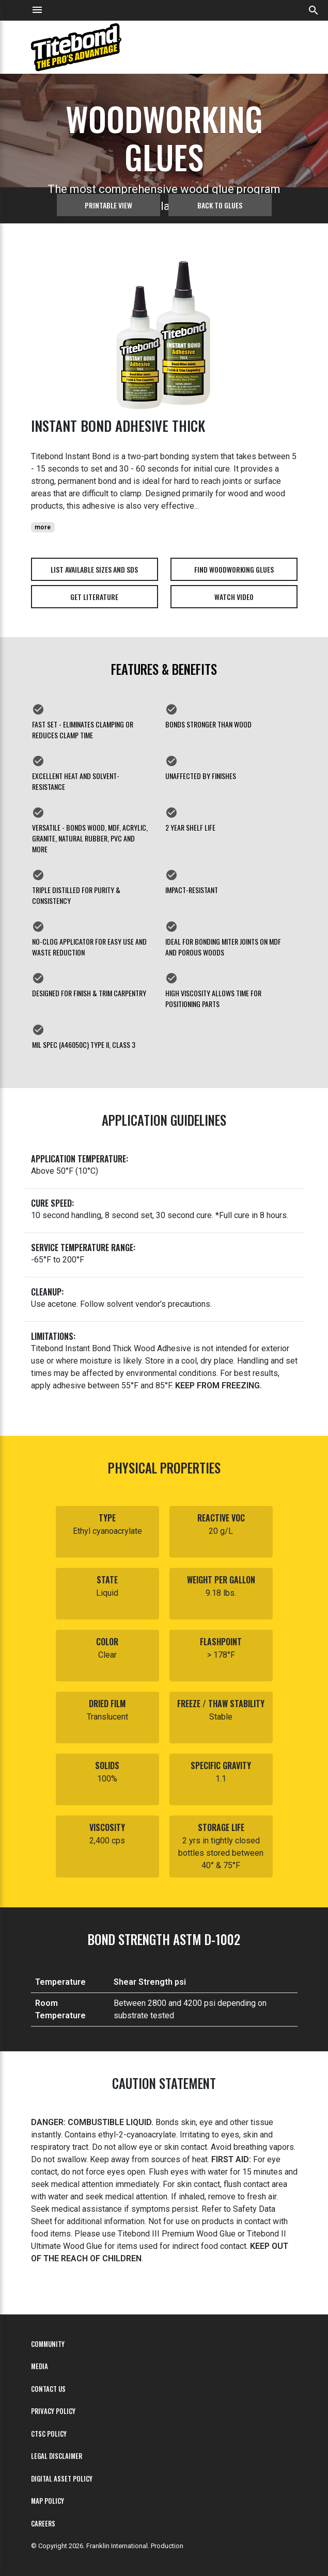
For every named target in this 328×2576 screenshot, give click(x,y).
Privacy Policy (53, 2411)
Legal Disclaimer (56, 2456)
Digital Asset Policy (61, 2479)
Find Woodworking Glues (234, 569)
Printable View (108, 205)
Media (39, 2366)
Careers (43, 2524)
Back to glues (219, 205)
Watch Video (234, 596)
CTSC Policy (49, 2434)
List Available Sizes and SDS (94, 569)
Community (48, 2344)
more (43, 527)
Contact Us (48, 2389)
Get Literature (94, 596)
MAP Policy (47, 2501)
